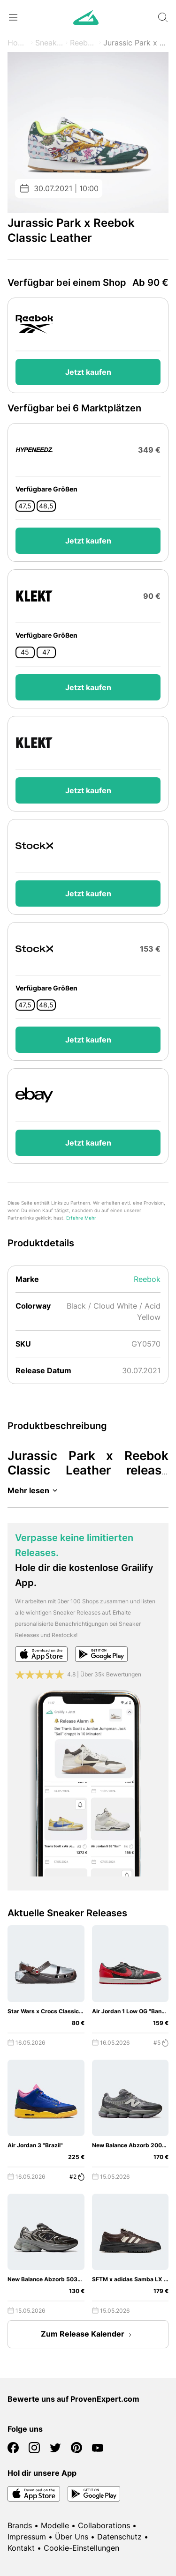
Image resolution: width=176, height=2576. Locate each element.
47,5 (24, 506)
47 (46, 652)
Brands (20, 2525)
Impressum (27, 2536)
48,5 (46, 506)
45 (25, 652)
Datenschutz (119, 2536)
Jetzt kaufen (88, 372)
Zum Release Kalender (88, 2334)
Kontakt (21, 2548)
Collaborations (104, 2525)
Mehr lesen (34, 1490)
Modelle (55, 2525)
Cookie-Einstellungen (81, 2548)
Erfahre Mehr (81, 1218)
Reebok (83, 42)
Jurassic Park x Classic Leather (135, 42)
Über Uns (71, 2536)
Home (18, 42)
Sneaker (49, 42)
